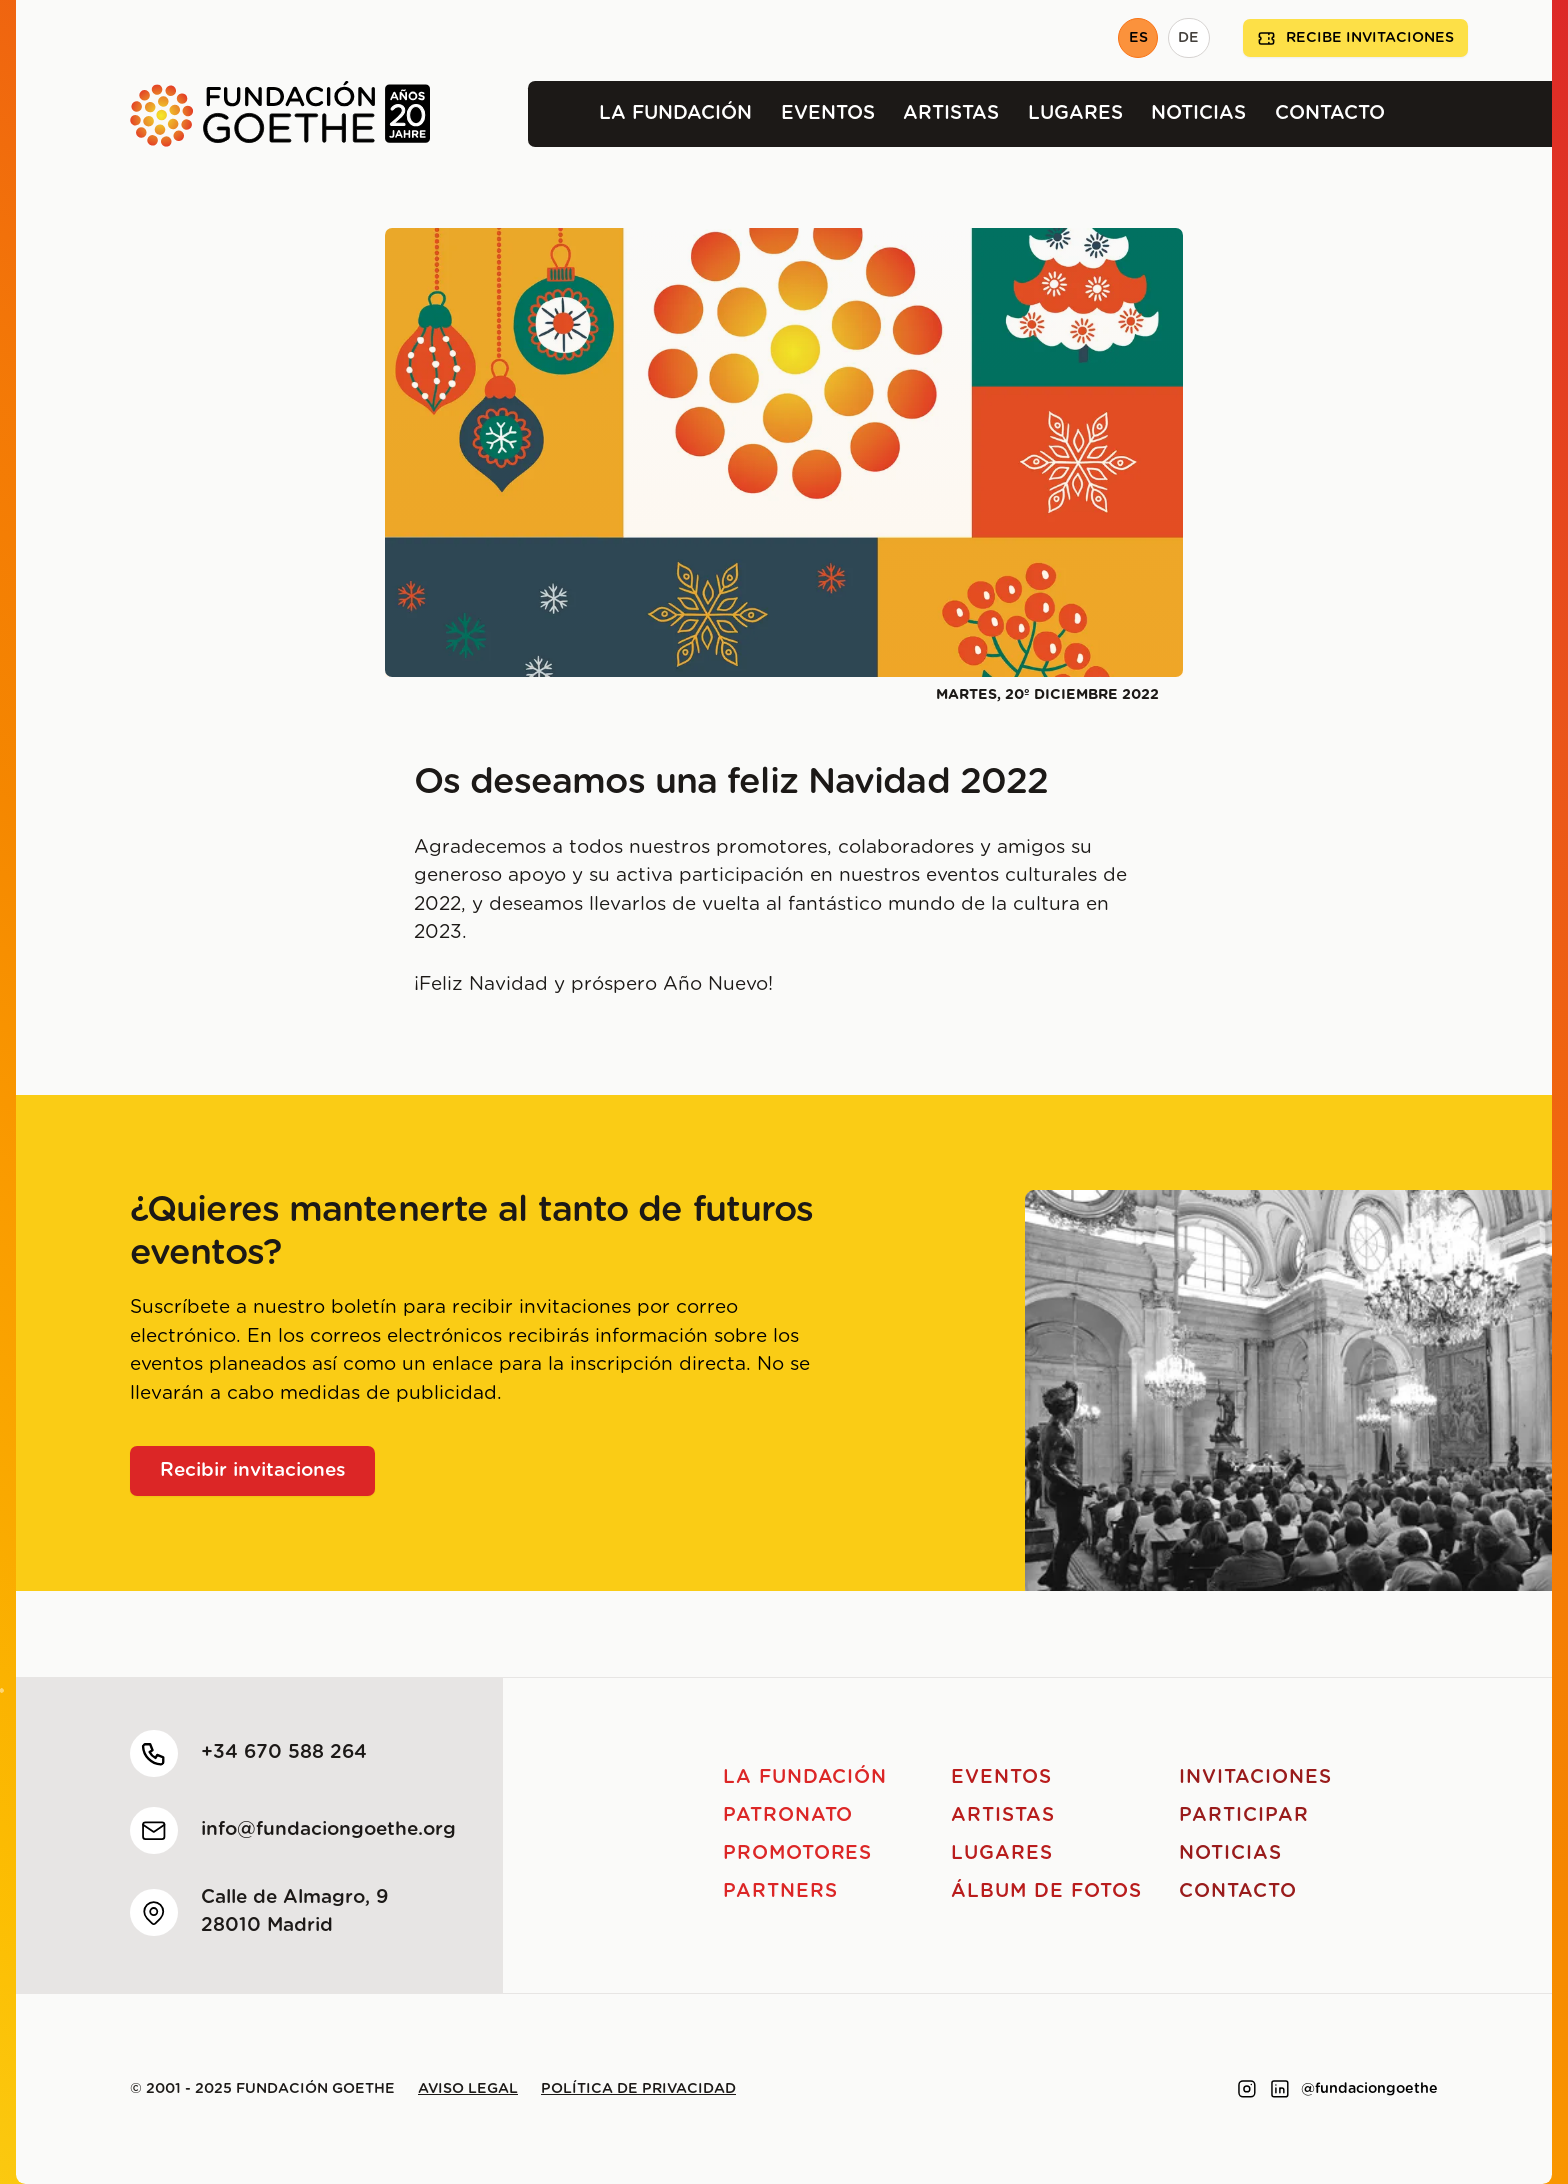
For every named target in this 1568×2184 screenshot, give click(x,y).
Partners (780, 1891)
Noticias (1198, 113)
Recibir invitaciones (253, 1470)
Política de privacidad (638, 2089)
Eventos (828, 113)
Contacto (1330, 113)
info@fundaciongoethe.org (328, 1829)
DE (1188, 38)
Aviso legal (468, 2089)
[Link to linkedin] (1280, 2089)
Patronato (788, 1815)
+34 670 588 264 (284, 1752)
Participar (1244, 1815)
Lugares (1075, 113)
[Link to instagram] (1247, 2089)
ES (1138, 38)
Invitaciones (1255, 1777)
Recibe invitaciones (1355, 38)
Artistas (951, 113)
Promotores (798, 1853)
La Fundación (675, 113)
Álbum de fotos (1046, 1891)
